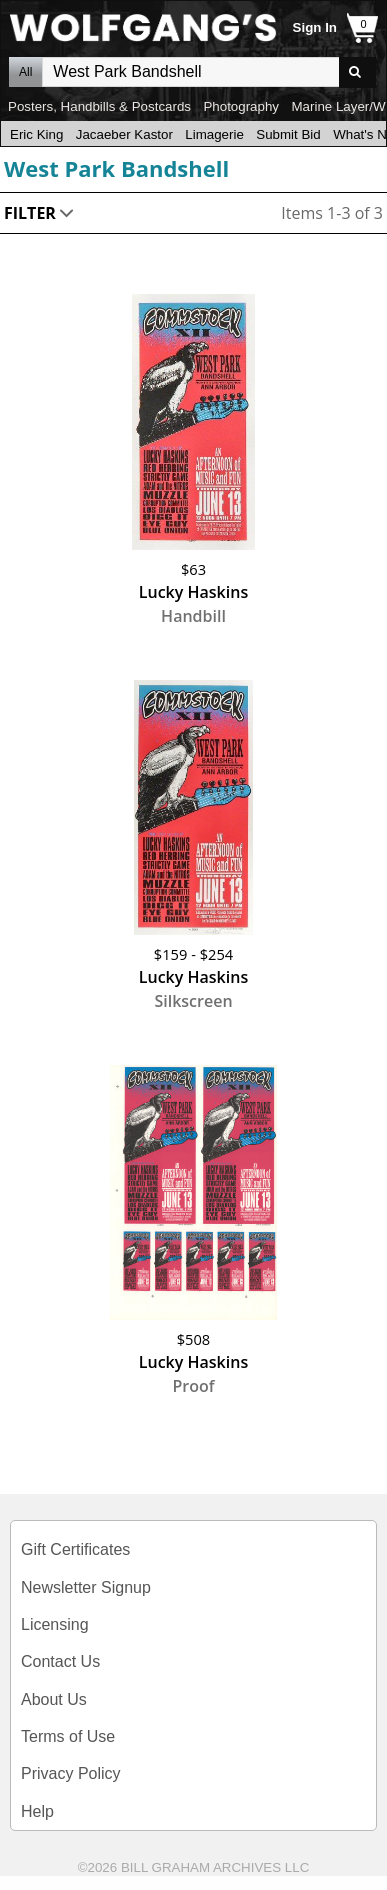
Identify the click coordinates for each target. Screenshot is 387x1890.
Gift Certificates (75, 1549)
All (25, 72)
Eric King (36, 134)
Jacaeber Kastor (124, 134)
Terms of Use (68, 1736)
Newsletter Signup (86, 1587)
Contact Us (60, 1661)
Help (37, 1811)
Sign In (315, 27)
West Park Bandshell (116, 168)
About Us (54, 1699)
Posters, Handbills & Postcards (99, 106)
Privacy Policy (71, 1773)
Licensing (55, 1624)
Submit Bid (288, 134)
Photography (241, 106)
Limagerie (214, 134)
